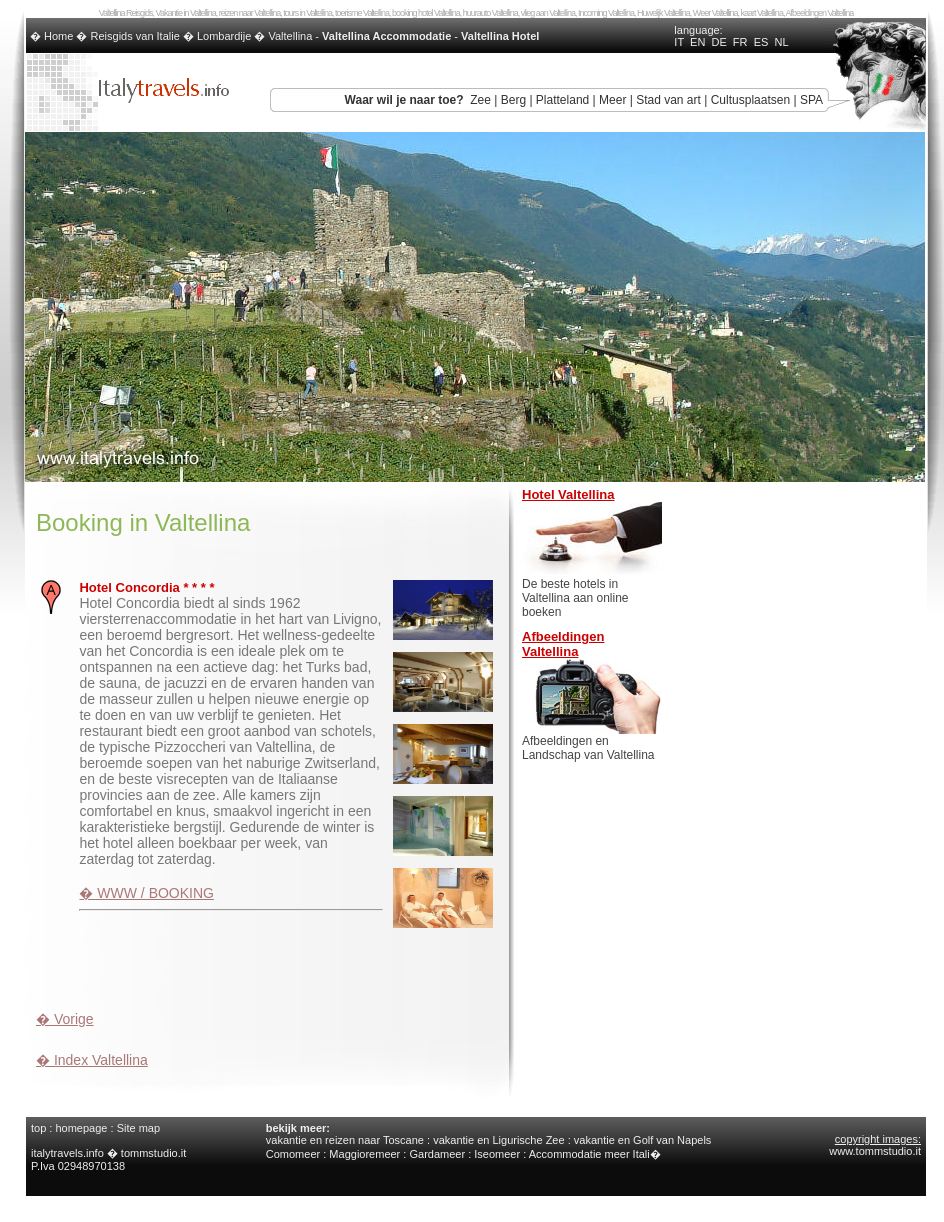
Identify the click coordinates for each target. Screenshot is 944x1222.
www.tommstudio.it (875, 1151)
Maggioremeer (364, 1154)
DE (718, 42)
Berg (513, 100)
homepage (81, 1128)
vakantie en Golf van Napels (643, 1140)
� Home (53, 36)
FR (740, 42)
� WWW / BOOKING (146, 893)
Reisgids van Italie (135, 36)
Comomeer (293, 1154)
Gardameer (437, 1154)
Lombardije (224, 36)
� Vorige (65, 1019)
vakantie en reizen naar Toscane (345, 1140)
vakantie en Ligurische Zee (498, 1140)
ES (761, 42)
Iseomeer (497, 1154)
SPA (811, 100)
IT (679, 42)
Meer (612, 100)
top (38, 1128)
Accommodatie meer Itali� (595, 1154)
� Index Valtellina (92, 1060)
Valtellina (290, 36)
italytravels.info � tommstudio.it (110, 1153)
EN (697, 42)
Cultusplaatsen (750, 100)
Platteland (562, 100)
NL (781, 42)
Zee (480, 100)
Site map (138, 1128)
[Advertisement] (270, 963)
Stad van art (668, 100)
